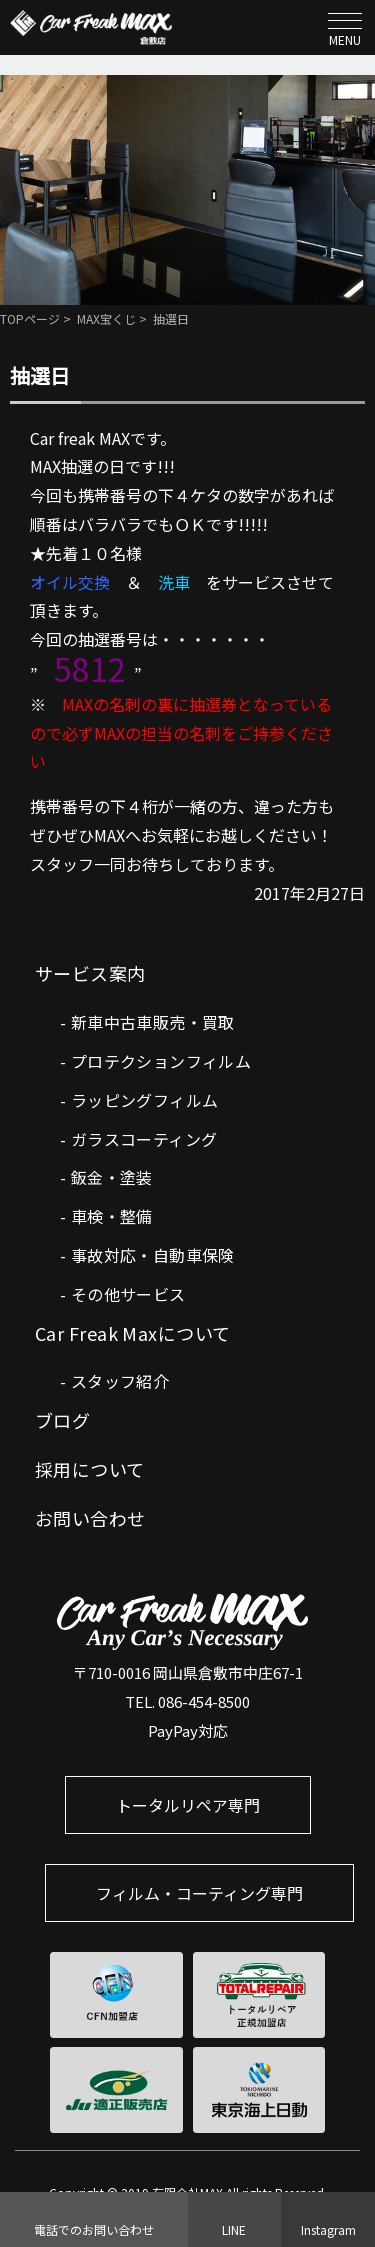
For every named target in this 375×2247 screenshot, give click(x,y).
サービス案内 (90, 973)
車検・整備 (112, 1216)
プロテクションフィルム (161, 1061)
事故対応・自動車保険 (153, 1255)
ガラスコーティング (144, 1139)
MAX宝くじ (106, 318)
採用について (90, 1469)
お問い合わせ (90, 1518)
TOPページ (30, 318)
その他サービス (128, 1294)
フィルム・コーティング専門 (199, 1893)
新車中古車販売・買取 (153, 1022)
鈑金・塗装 (112, 1177)
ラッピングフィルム (145, 1100)
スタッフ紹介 (120, 1381)
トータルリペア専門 (188, 1805)
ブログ (62, 1420)
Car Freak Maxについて (133, 1333)
